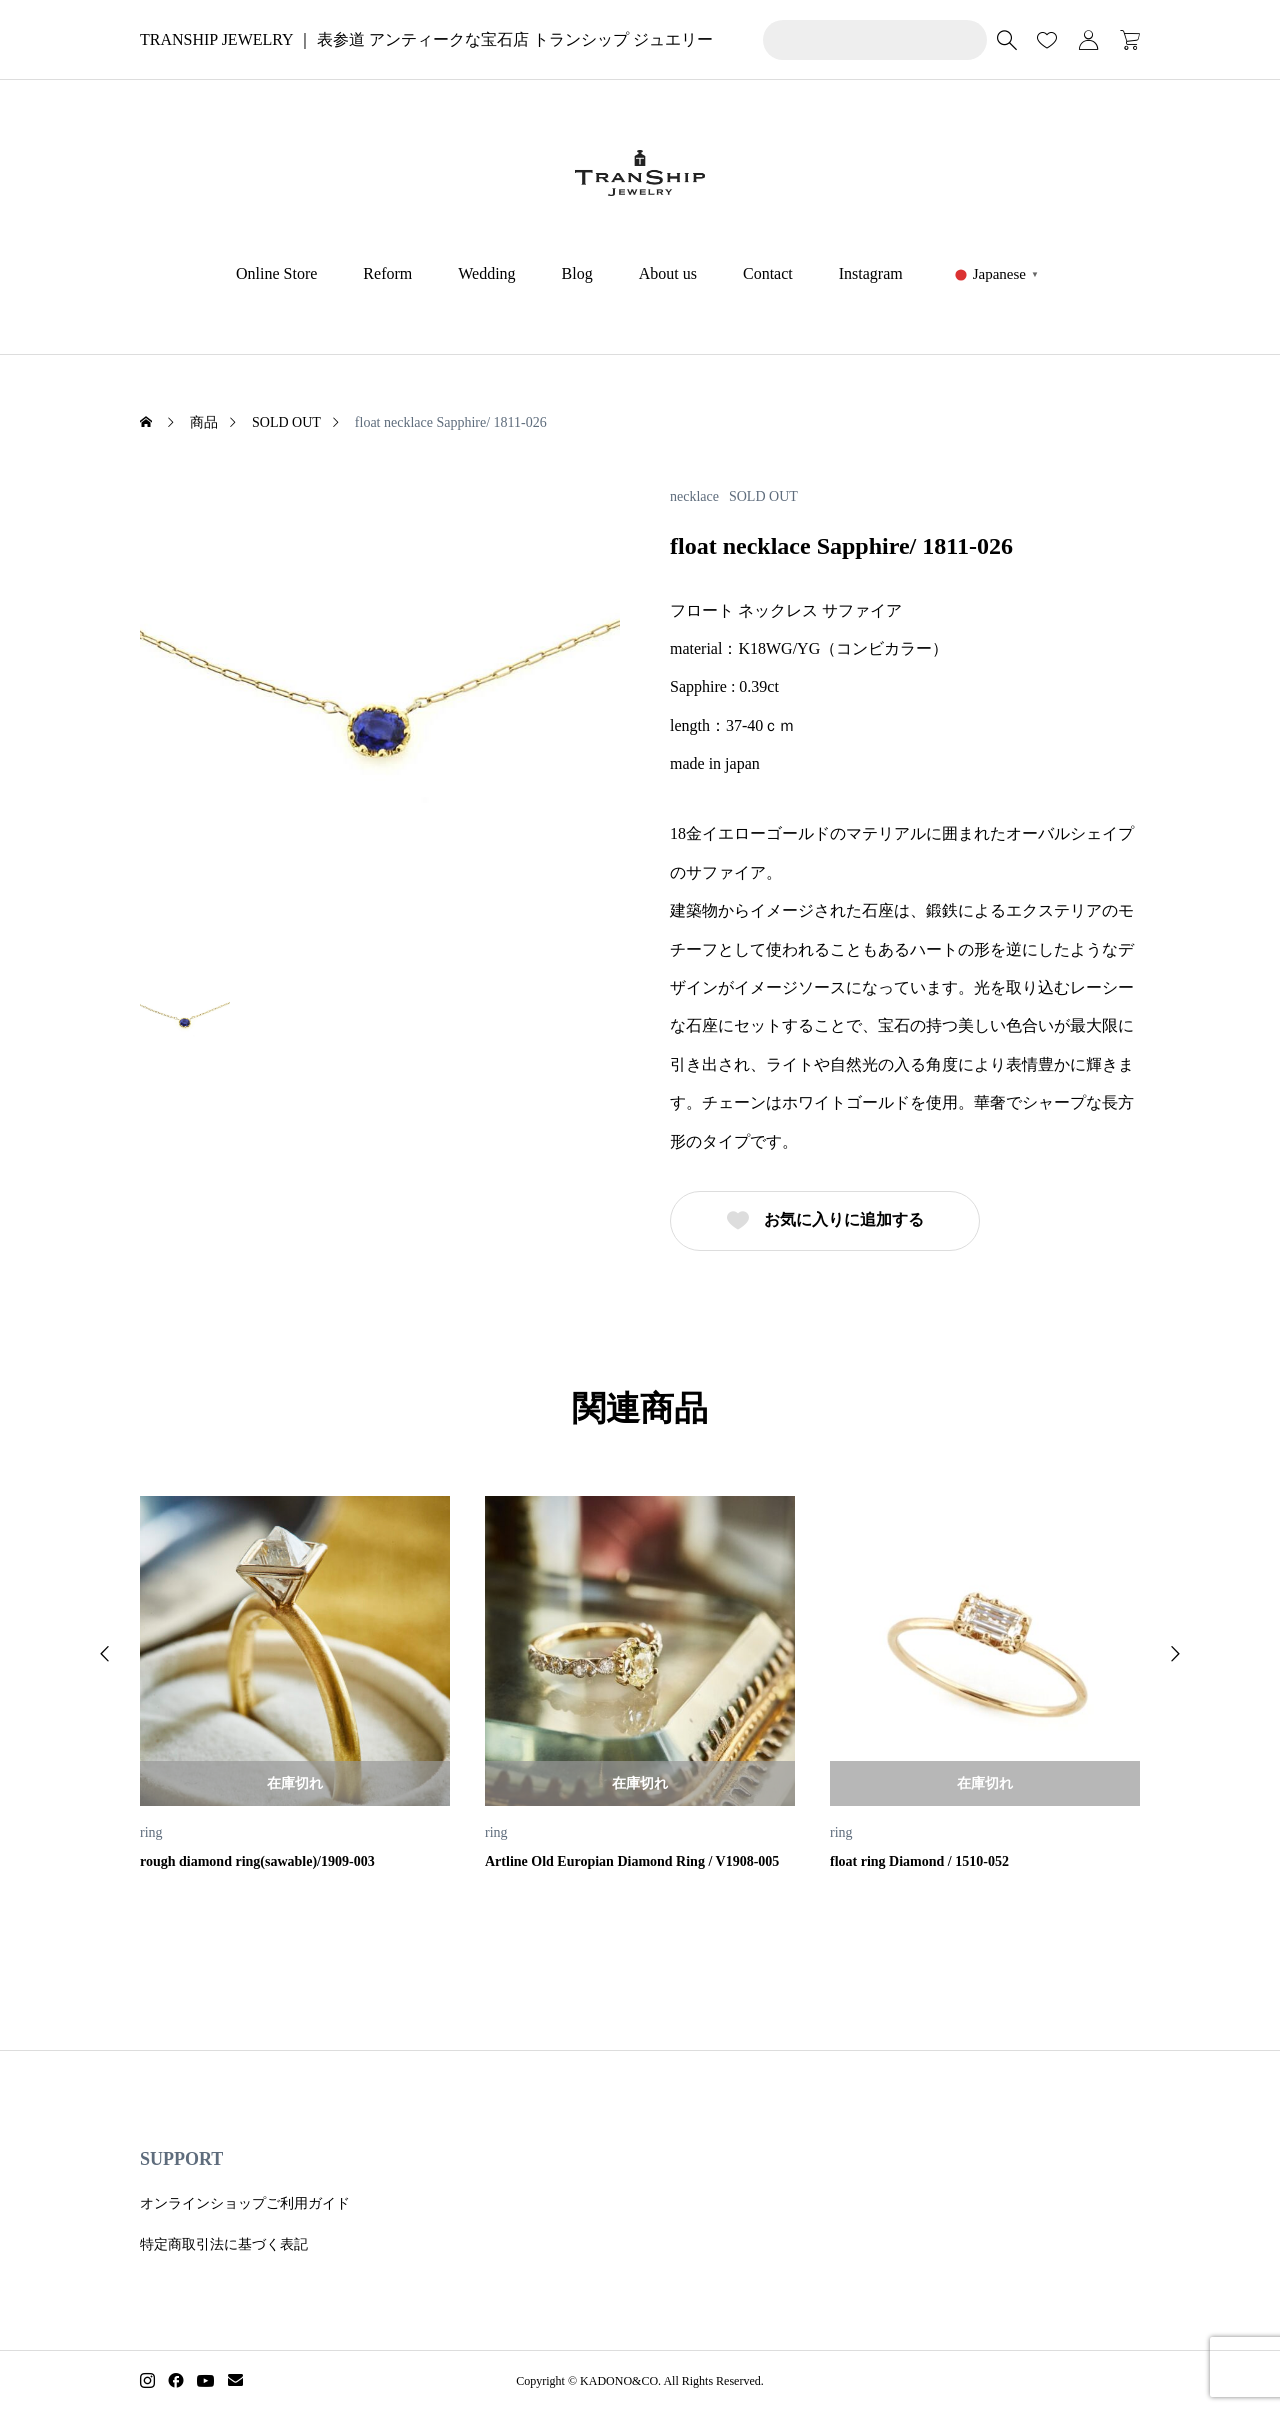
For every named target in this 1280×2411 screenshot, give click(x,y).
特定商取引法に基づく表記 (224, 2244)
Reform (387, 273)
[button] (105, 1654)
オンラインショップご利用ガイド (245, 2203)
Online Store (276, 273)
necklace (694, 497)
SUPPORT (181, 2159)
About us (668, 273)
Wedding (486, 273)
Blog (577, 273)
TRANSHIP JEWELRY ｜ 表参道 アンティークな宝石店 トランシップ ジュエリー (426, 39)
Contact (768, 273)
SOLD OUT (763, 497)
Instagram (871, 273)
